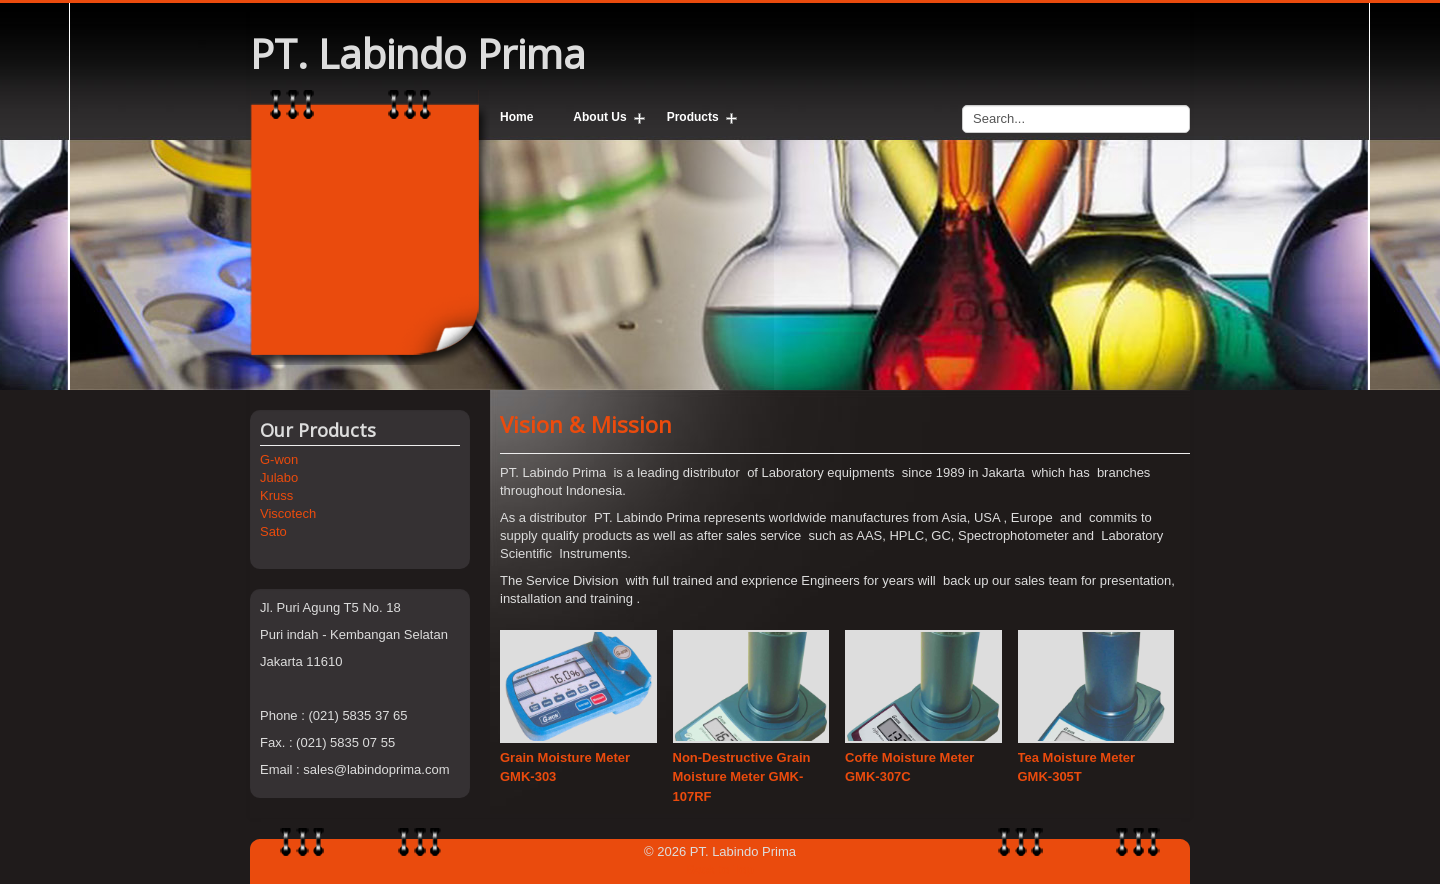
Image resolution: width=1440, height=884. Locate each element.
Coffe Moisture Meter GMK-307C (909, 767)
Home (516, 117)
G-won (279, 459)
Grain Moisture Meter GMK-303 (565, 767)
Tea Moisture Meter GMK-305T (1077, 767)
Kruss (276, 495)
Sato (273, 531)
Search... (962, 100)
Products (693, 117)
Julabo (279, 477)
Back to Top (720, 869)
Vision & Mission (586, 424)
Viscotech (288, 513)
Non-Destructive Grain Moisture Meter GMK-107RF (742, 777)
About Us (599, 117)
